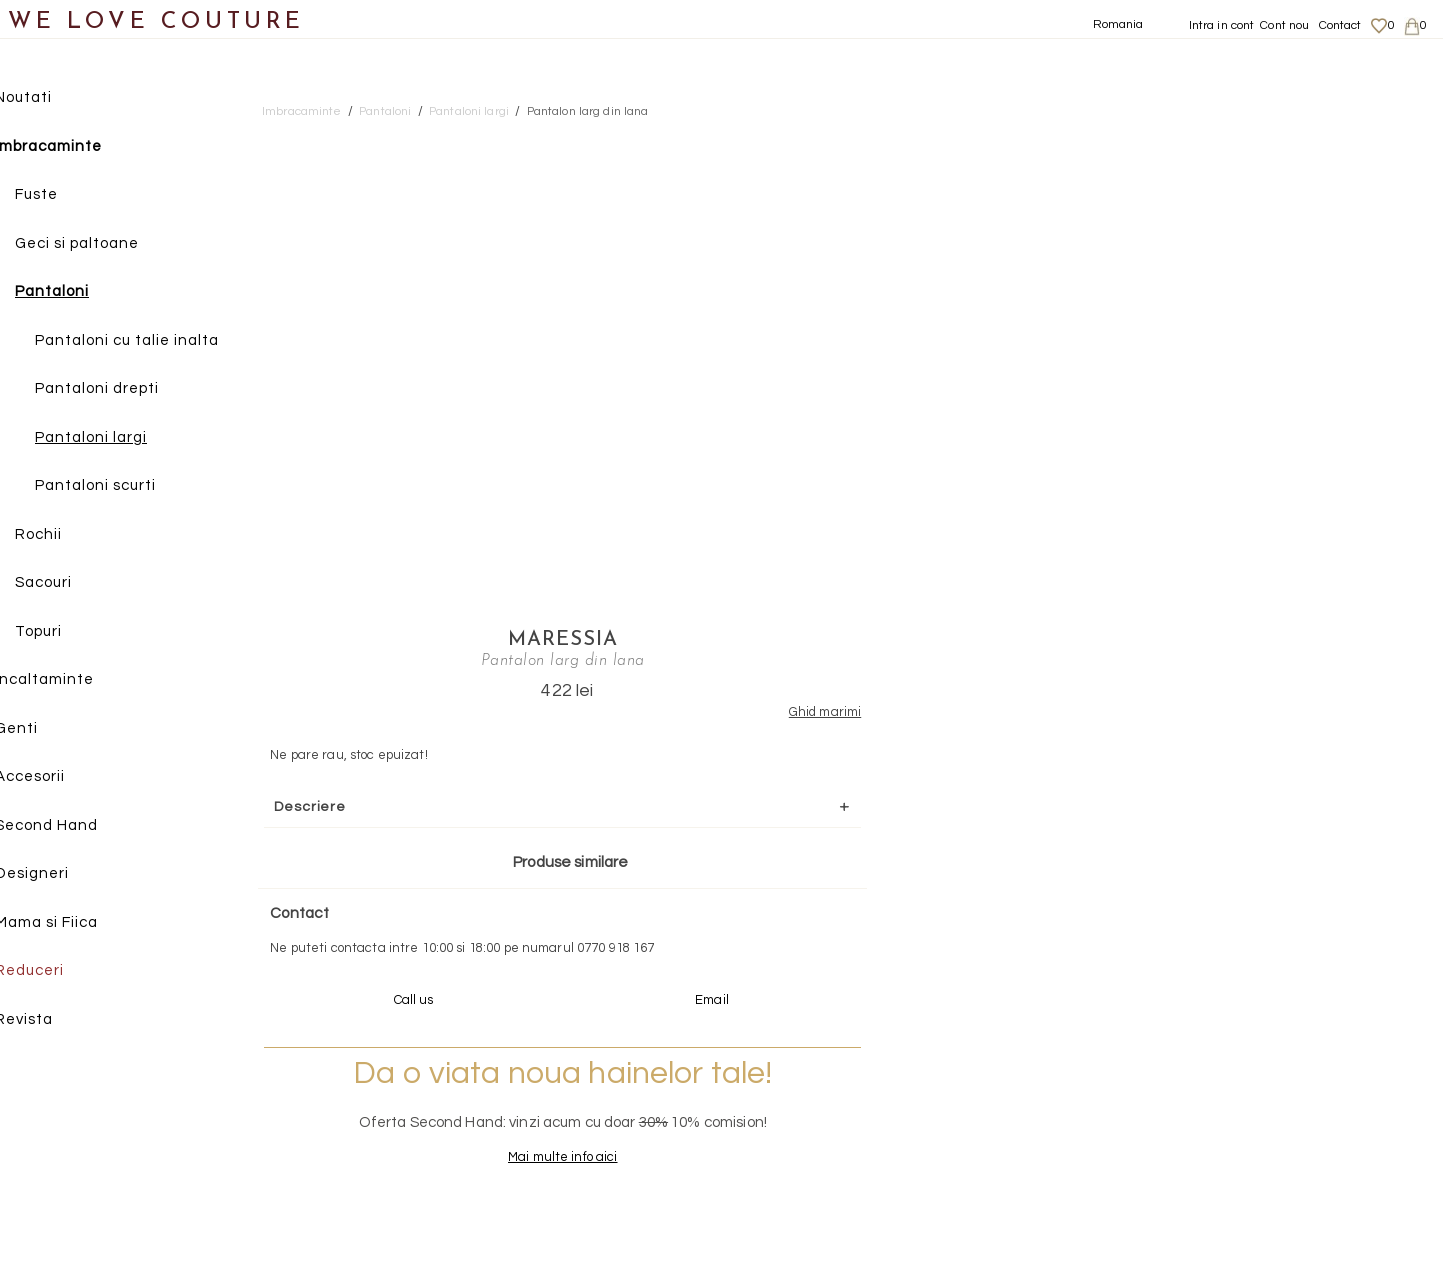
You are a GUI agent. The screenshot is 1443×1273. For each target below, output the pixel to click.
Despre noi (1216, 1071)
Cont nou (1284, 25)
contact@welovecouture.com (1244, 918)
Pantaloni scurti (122, 486)
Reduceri (56, 971)
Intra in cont (1222, 25)
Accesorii (57, 777)
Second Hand (73, 826)
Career (1205, 1168)
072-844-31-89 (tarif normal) (846, 918)
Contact (1340, 25)
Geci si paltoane (104, 244)
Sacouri (70, 583)
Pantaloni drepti (124, 389)
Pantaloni (79, 292)
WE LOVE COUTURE (156, 22)
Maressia (1212, 137)
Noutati (50, 98)
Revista (51, 1020)
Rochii (65, 535)
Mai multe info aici (1211, 718)
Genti (43, 729)
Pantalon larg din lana (588, 111)
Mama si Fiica (73, 923)
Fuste (63, 195)
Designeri (59, 874)
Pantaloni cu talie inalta (154, 341)
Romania (1118, 24)
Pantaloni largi (118, 438)
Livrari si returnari (1239, 1090)
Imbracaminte (75, 147)
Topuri (65, 632)
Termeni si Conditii (1238, 1149)
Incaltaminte (71, 680)
